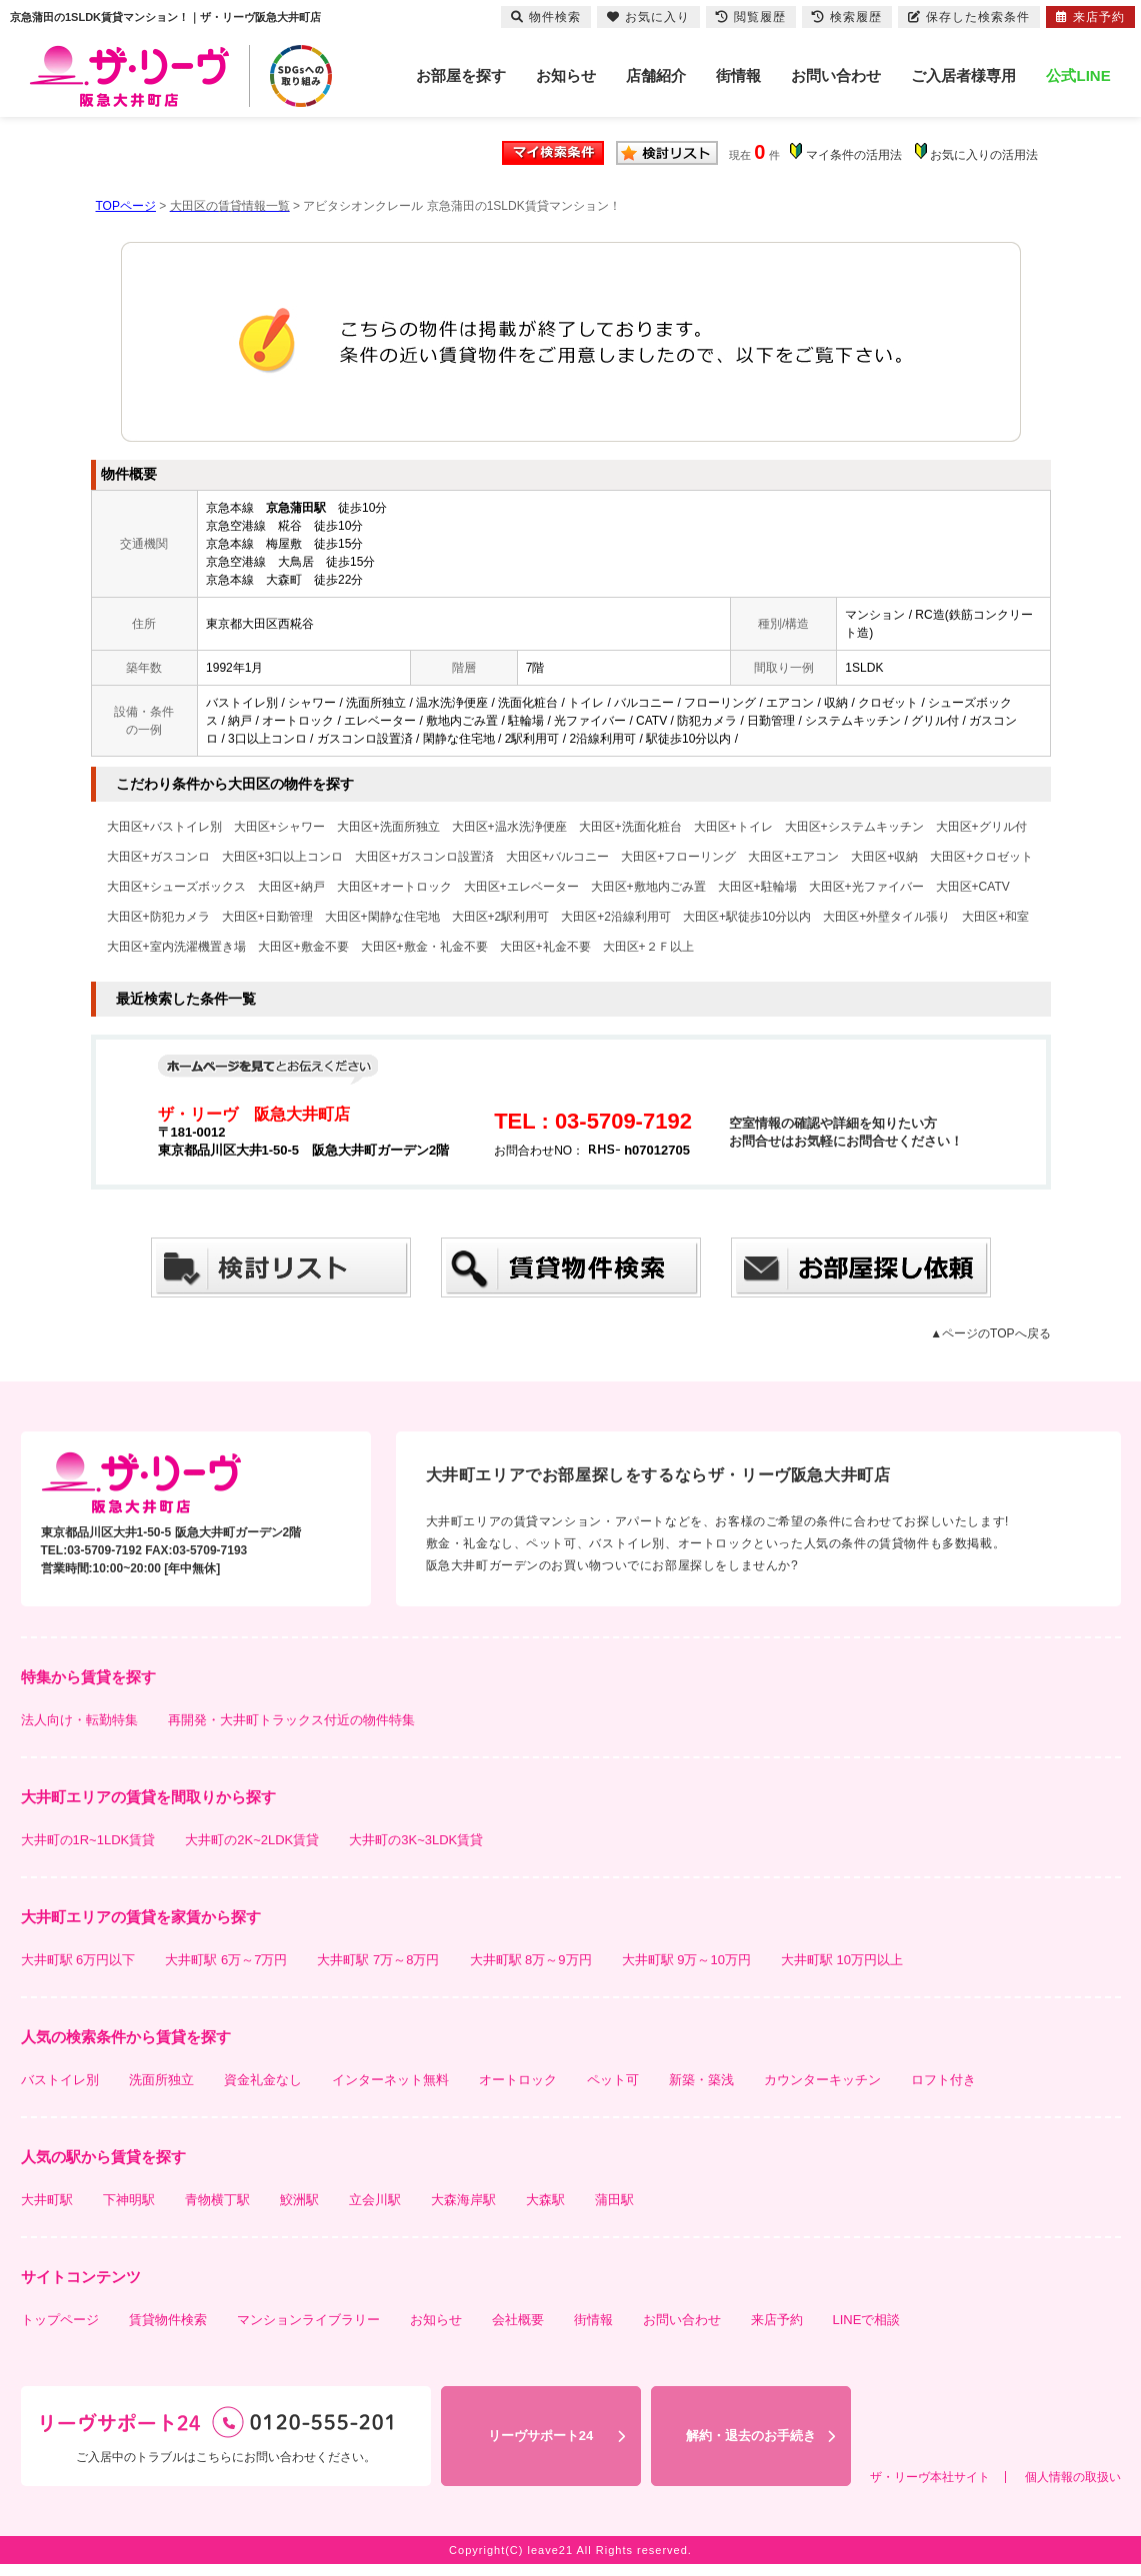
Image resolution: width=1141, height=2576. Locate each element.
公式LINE (1078, 75)
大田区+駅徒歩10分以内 (747, 917)
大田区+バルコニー (557, 857)
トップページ (60, 2319)
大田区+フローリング (678, 857)
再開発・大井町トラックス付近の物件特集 (291, 1719)
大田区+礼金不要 (545, 947)
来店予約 (777, 2319)
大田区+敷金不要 (303, 947)
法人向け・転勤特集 (79, 1719)
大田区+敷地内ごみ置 (648, 887)
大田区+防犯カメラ (158, 917)
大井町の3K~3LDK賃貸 (416, 1839)
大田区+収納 (884, 857)
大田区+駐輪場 (757, 887)
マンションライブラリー (308, 2319)
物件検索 (546, 17)
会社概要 (518, 2319)
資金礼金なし (263, 2079)
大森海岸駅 (463, 2199)
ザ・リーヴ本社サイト (930, 2477)
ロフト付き (943, 2079)
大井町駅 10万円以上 (842, 1959)
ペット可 (613, 2079)
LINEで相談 (867, 2319)
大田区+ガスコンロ (158, 857)
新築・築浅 (701, 2079)
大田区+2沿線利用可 (616, 917)
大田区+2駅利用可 (501, 917)
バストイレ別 (60, 2079)
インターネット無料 (390, 2079)
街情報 (738, 75)
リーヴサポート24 (540, 2435)
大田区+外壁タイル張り (886, 917)
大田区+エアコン (793, 857)
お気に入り (648, 17)
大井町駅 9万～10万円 (686, 1959)
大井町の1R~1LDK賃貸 (88, 1839)
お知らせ (566, 75)
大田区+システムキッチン (854, 827)
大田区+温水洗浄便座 (509, 827)
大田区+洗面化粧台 (630, 827)
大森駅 (545, 2199)
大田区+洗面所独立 (388, 827)
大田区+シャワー (279, 827)
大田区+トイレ (733, 827)
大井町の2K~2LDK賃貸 (252, 1839)
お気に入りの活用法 (984, 155)
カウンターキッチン (822, 2079)
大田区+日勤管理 (267, 917)
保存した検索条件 (969, 17)
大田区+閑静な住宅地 (382, 917)
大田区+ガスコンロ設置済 (424, 857)
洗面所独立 (161, 2079)
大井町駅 (47, 2199)
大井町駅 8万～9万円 (531, 1959)
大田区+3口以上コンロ (283, 857)
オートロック (518, 2079)
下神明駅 (129, 2199)
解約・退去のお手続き (751, 2435)
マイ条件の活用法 (854, 155)
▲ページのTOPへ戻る (990, 1333)
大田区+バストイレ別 (164, 827)
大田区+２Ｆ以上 (648, 947)
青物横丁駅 (217, 2199)
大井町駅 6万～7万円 (226, 1959)
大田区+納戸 (291, 887)
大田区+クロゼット (981, 857)
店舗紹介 (656, 75)
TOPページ (126, 206)
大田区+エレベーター (521, 887)
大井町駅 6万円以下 (78, 1959)
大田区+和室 (995, 917)
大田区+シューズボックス (176, 887)
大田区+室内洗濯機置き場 (176, 947)
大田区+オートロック (394, 887)
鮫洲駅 (299, 2199)
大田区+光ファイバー (866, 887)
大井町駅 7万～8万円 (378, 1959)
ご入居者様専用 (963, 75)
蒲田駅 (614, 2199)
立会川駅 (375, 2199)
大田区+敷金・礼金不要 (424, 947)
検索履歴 (847, 17)
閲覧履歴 (751, 17)
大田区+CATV (973, 887)
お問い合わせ (836, 75)
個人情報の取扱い (1073, 2477)
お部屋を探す (461, 75)
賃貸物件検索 (168, 2319)
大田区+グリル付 (981, 827)
